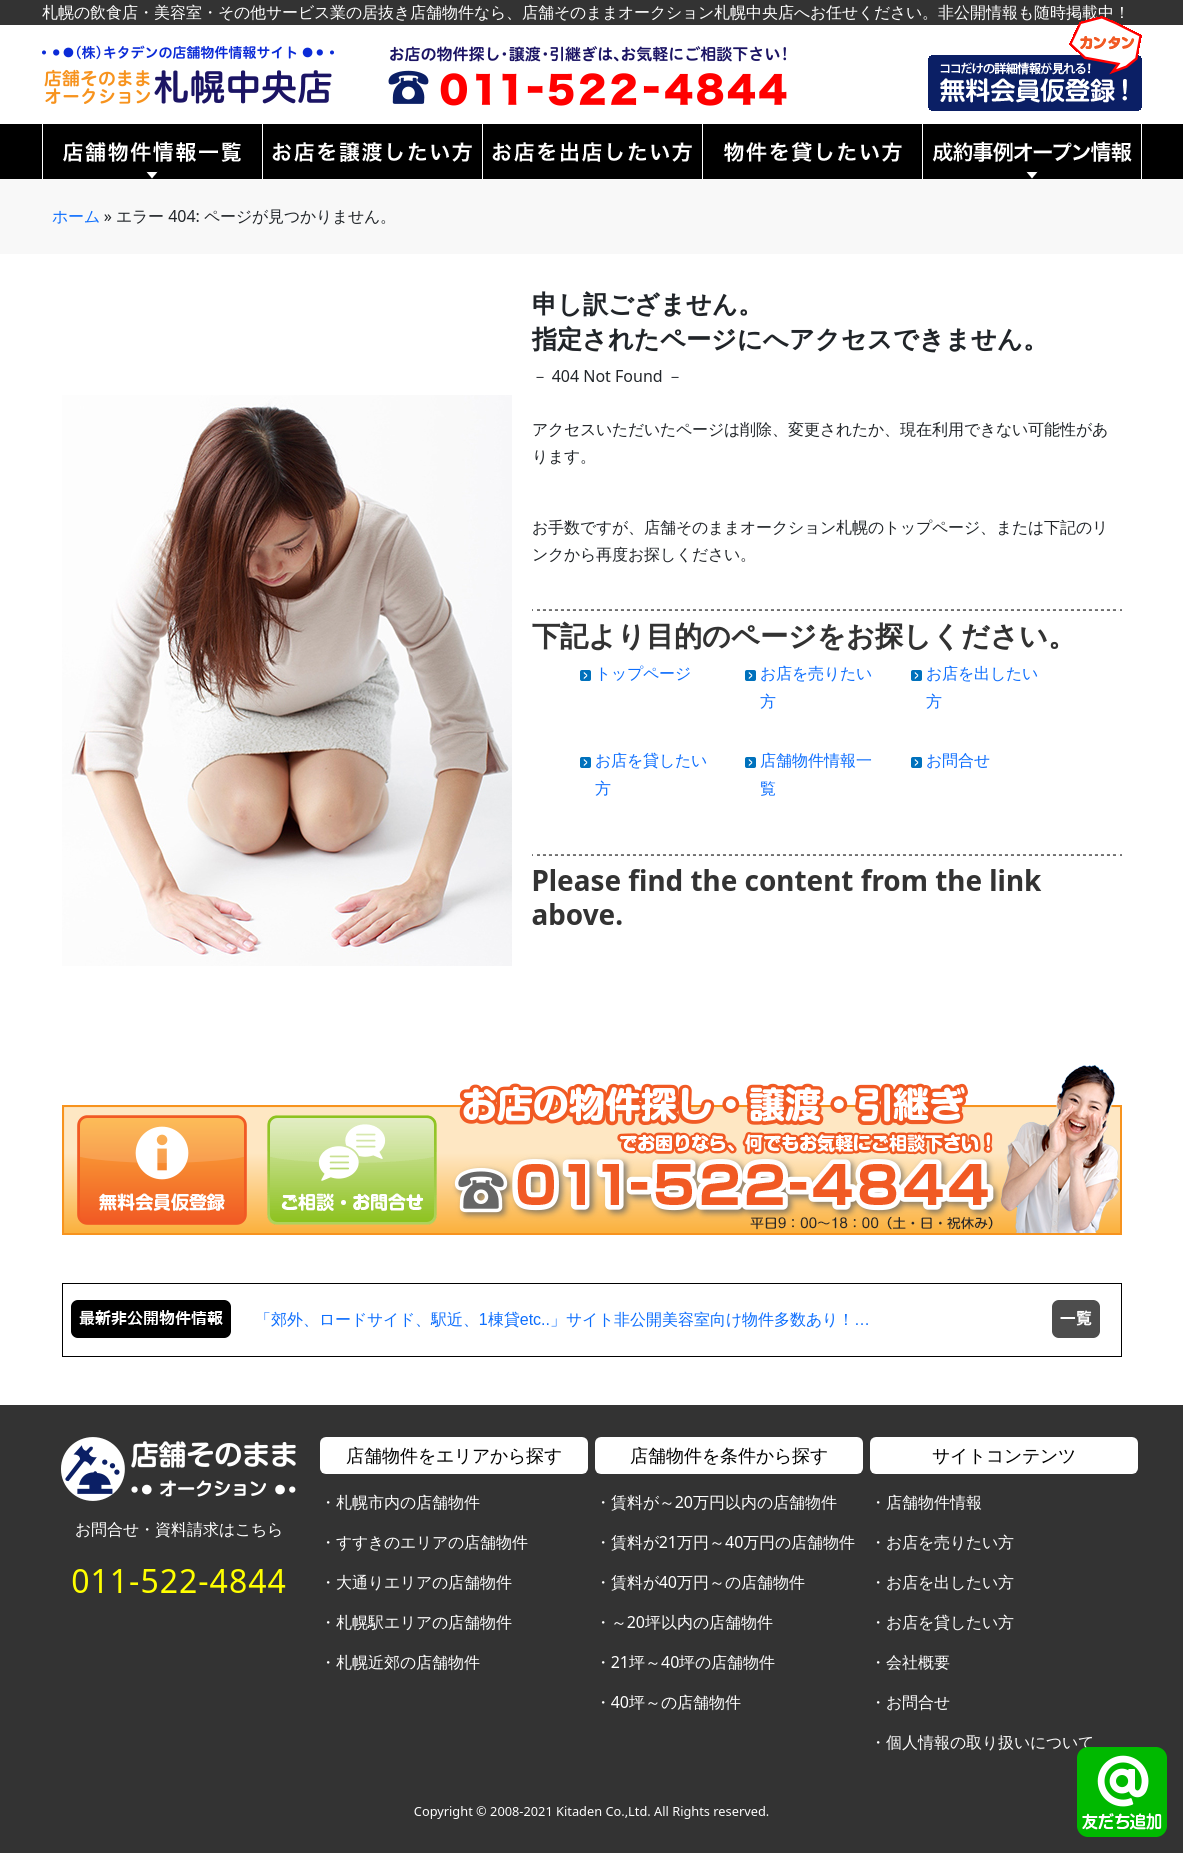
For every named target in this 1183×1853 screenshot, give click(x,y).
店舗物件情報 (934, 1502)
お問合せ (958, 760)
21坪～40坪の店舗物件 (693, 1662)
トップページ (643, 673)
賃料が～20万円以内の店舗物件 (724, 1502)
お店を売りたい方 (950, 1542)
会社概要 (918, 1662)
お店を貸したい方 (950, 1622)
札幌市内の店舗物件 (408, 1502)
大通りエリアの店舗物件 (424, 1582)
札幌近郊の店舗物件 (408, 1662)
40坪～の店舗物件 (676, 1702)
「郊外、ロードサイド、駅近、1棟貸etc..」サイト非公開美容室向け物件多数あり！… (562, 1319)
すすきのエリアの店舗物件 (432, 1542)
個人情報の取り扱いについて (990, 1742)
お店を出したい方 (950, 1582)
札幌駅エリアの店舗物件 (424, 1622)
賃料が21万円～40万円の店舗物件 (733, 1542)
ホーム (76, 216)
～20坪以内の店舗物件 (692, 1622)
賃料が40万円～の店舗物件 (708, 1582)
